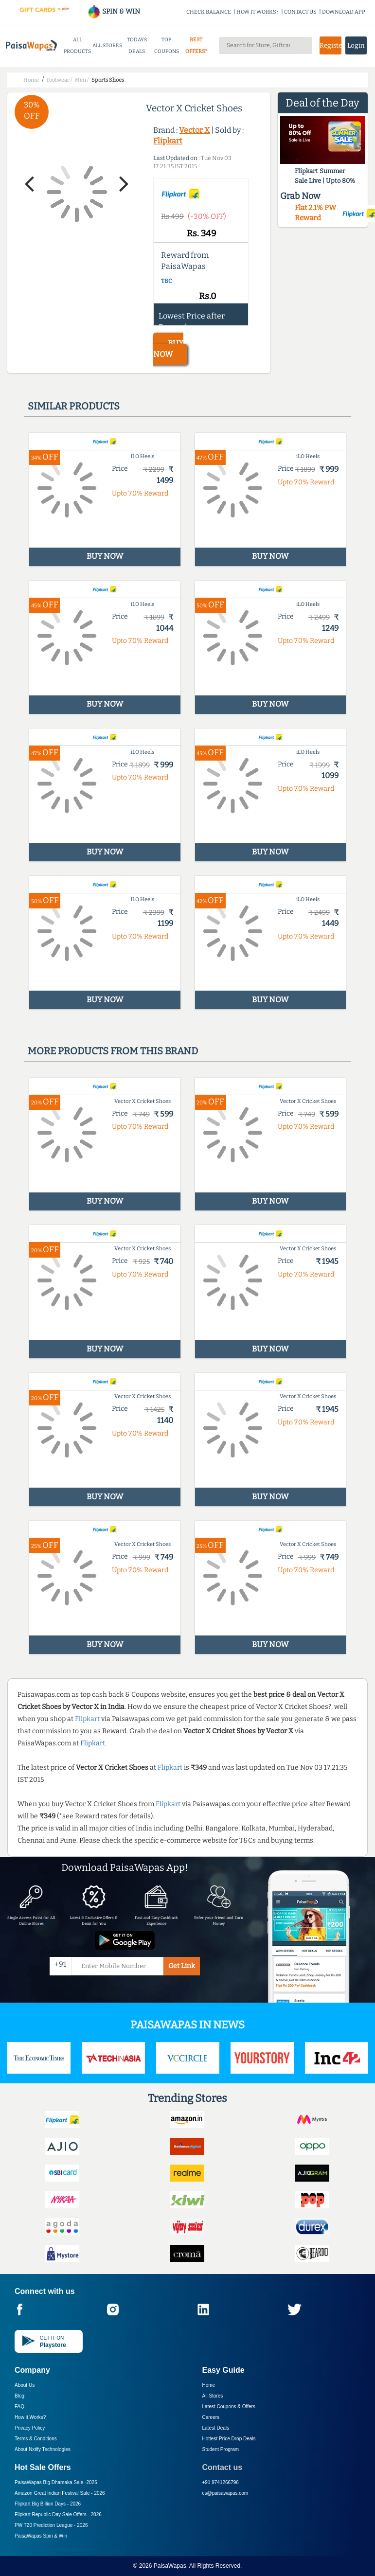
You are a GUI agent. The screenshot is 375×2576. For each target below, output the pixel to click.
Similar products (74, 406)
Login (356, 45)
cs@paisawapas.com (225, 2493)
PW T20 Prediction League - (51, 2525)
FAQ (19, 2406)
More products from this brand (113, 1051)
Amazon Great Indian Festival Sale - (60, 2493)
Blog (19, 2395)
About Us (25, 2385)
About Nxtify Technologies (43, 2449)
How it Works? (30, 2417)
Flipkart (167, 140)
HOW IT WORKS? (257, 12)
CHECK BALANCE (208, 12)
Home (208, 2385)
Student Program (220, 2449)
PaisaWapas (170, 2565)
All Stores (212, 2395)
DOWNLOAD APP (343, 12)
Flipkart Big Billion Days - (48, 2503)
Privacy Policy (30, 2428)
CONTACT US (300, 12)
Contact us (222, 2467)
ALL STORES (107, 45)
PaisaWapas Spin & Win (41, 2536)
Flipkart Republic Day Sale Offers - (58, 2514)
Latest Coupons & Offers (228, 2406)
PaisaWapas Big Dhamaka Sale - (56, 2482)
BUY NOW (168, 348)
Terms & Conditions (36, 2438)
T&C (166, 281)
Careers (211, 2417)
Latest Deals (216, 2428)
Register (330, 45)
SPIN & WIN (113, 11)
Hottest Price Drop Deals (229, 2438)
